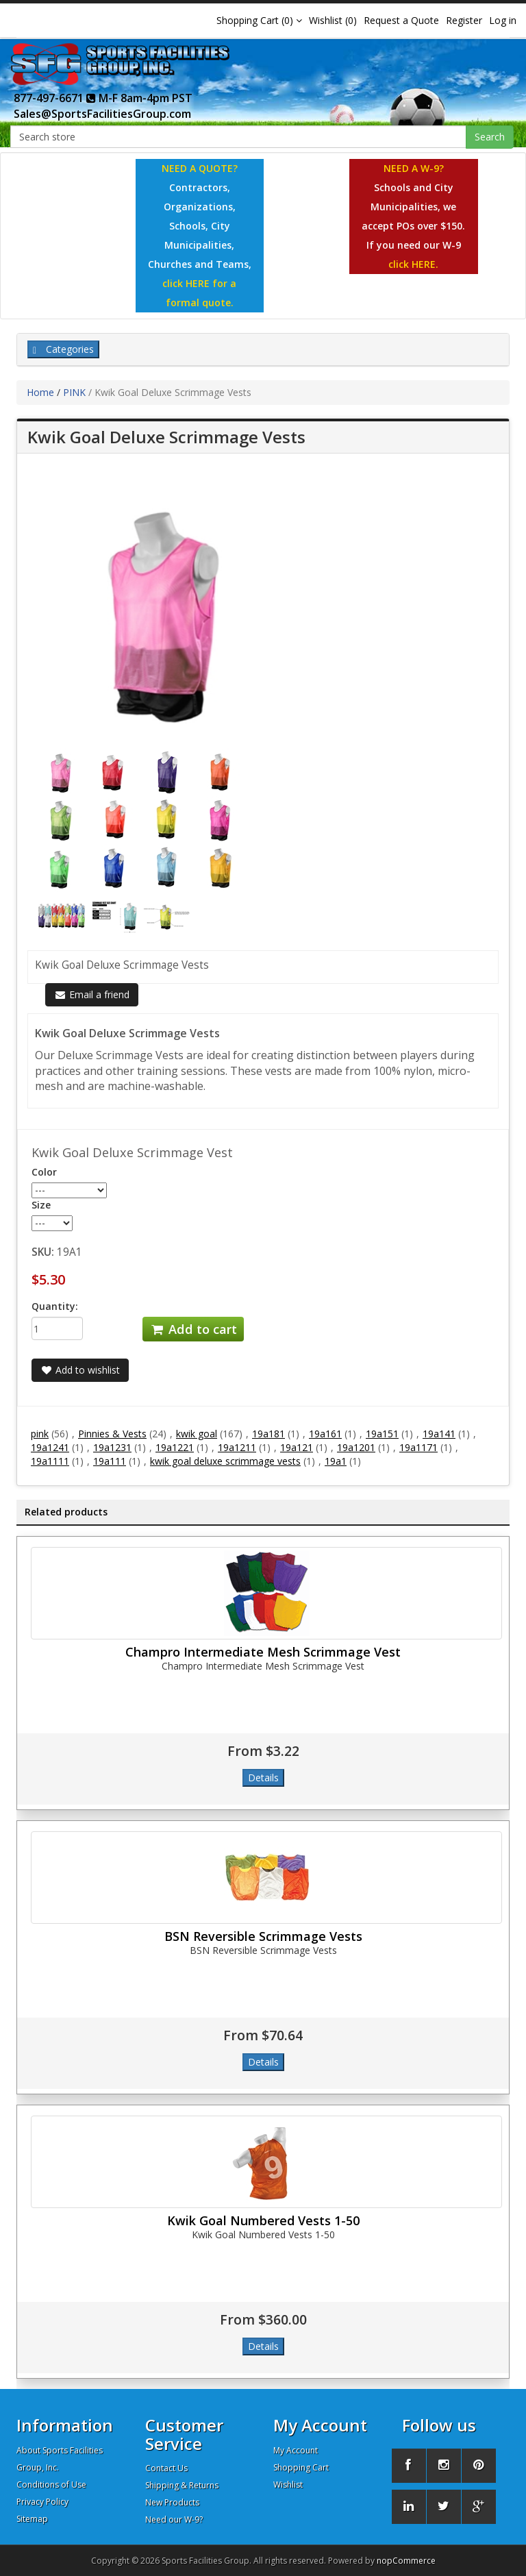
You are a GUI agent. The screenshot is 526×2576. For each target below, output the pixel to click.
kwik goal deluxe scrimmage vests (225, 1460)
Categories (63, 349)
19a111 (109, 1460)
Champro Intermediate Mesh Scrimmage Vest (263, 1652)
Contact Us (166, 2468)
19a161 (325, 1433)
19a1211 (237, 1447)
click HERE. (413, 264)
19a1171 (418, 1447)
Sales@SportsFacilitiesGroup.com (102, 113)
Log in (502, 20)
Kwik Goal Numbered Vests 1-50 (263, 2220)
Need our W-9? (174, 2519)
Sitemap (32, 2519)
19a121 (296, 1447)
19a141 (439, 1433)
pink (40, 1433)
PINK (74, 392)
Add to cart (193, 1329)
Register (464, 20)
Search (490, 136)
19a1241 (50, 1447)
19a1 (336, 1460)
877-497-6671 (55, 98)
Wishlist (288, 2484)
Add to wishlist (80, 1369)
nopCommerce (406, 2560)
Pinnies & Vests (112, 1433)
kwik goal (196, 1433)
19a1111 (50, 1460)
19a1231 (112, 1447)
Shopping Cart (301, 2467)
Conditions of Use (51, 2484)
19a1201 (356, 1447)
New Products (172, 2502)
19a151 (382, 1433)
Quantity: (55, 1306)
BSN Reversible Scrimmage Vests (263, 1936)
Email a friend (91, 994)
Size (41, 1204)
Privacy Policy (42, 2501)
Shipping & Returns (181, 2485)
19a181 (268, 1433)
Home (40, 392)
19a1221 (174, 1447)
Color (44, 1171)
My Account (295, 2450)
